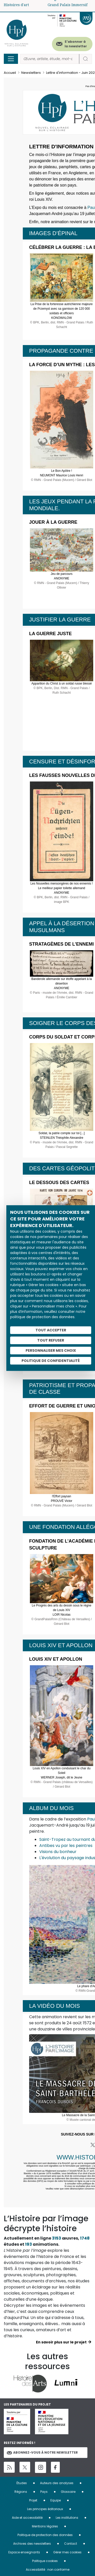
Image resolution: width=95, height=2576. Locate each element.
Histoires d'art (16, 4)
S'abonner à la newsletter (76, 43)
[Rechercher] (49, 59)
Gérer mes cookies (67, 2552)
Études (21, 2483)
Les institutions (67, 2517)
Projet (33, 2500)
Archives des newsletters (32, 2543)
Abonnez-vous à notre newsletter (42, 2452)
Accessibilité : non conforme (47, 2569)
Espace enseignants (24, 2552)
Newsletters (31, 72)
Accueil (10, 72)
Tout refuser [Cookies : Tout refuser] (50, 1340)
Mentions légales (45, 2526)
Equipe (55, 2500)
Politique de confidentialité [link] (51, 1360)
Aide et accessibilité (27, 2517)
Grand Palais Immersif (67, 4)
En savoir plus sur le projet (61, 2342)
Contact (70, 2543)
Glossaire (68, 2491)
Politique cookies (45, 2561)
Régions (20, 2491)
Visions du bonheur (58, 1852)
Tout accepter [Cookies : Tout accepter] (50, 1330)
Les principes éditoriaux (45, 2509)
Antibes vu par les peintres (65, 1845)
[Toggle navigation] (11, 59)
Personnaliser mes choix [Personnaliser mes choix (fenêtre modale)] (51, 1350)
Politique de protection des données (45, 2535)
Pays (44, 2491)
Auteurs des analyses (56, 2483)
